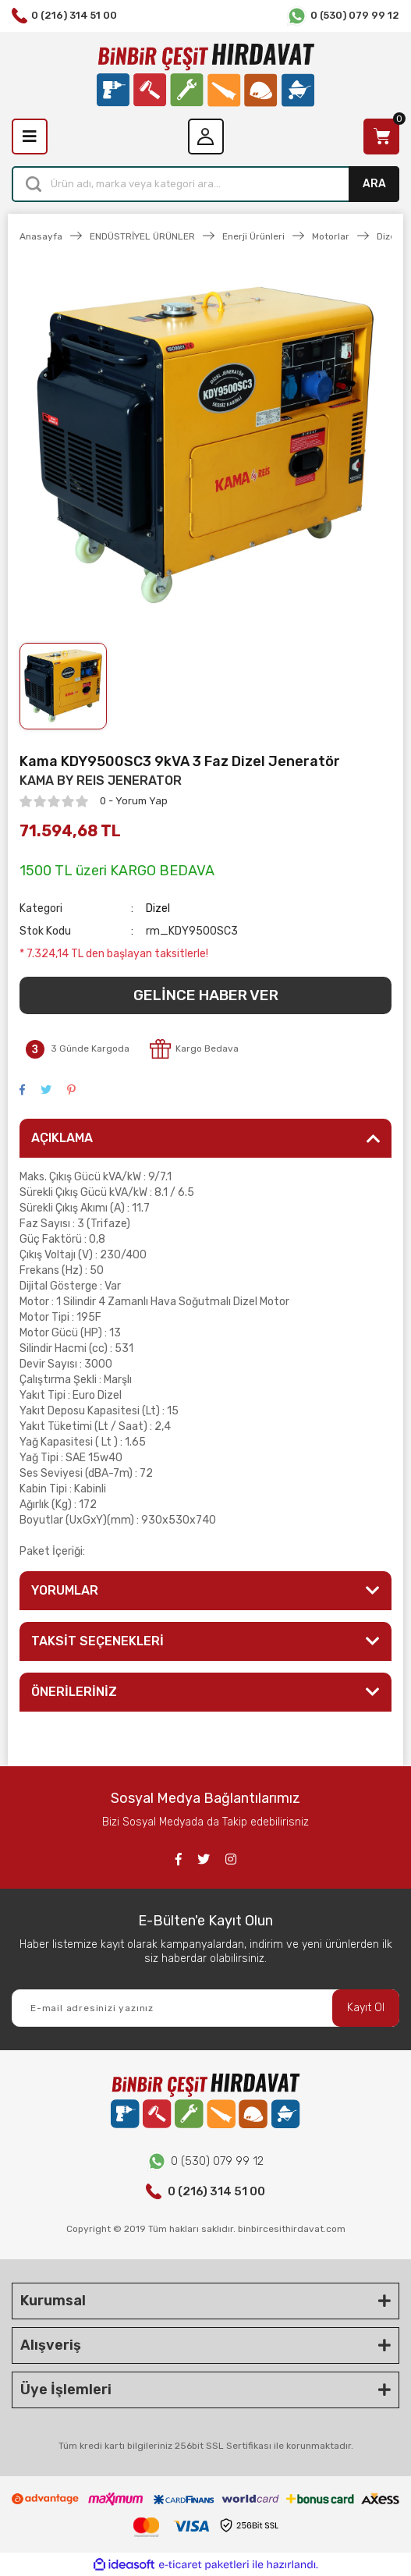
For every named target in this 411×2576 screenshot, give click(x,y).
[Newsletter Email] (205, 2008)
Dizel (158, 908)
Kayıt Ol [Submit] (365, 2007)
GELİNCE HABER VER (205, 995)
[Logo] (205, 75)
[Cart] (381, 136)
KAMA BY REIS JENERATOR (100, 780)
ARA (374, 183)
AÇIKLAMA (62, 1137)
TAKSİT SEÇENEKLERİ (97, 1641)
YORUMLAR (64, 1590)
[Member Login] (206, 136)
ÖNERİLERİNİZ (74, 1691)
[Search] (205, 184)
